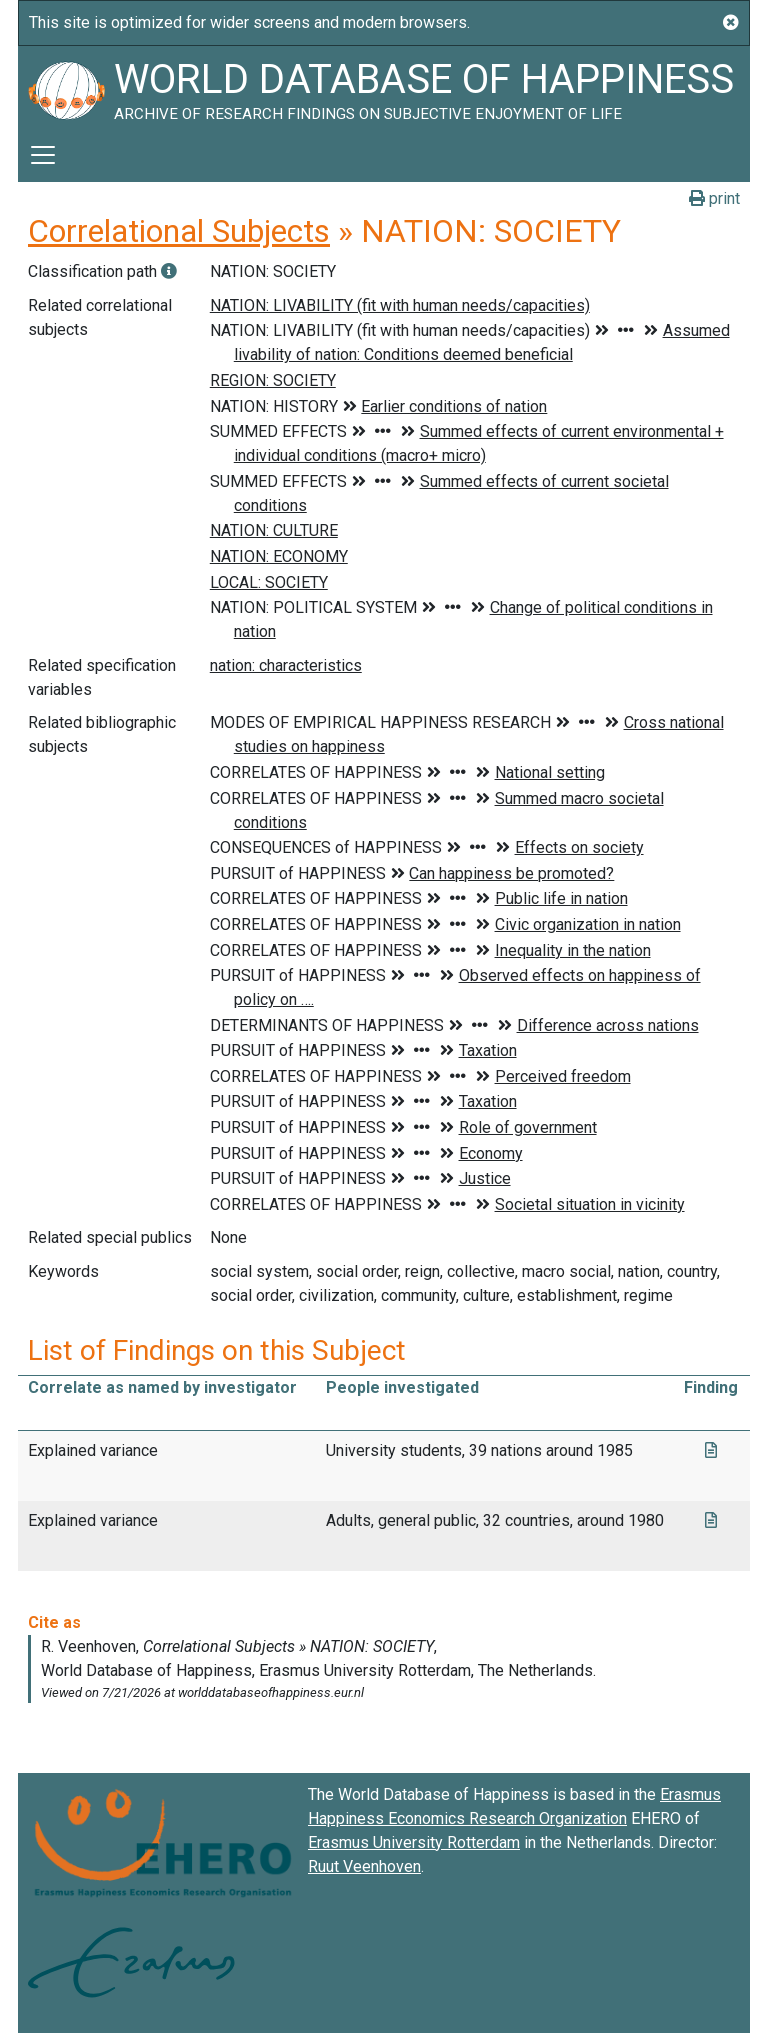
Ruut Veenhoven (364, 1866)
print (714, 198)
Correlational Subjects (179, 231)
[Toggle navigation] (43, 155)
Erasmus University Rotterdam (414, 1842)
